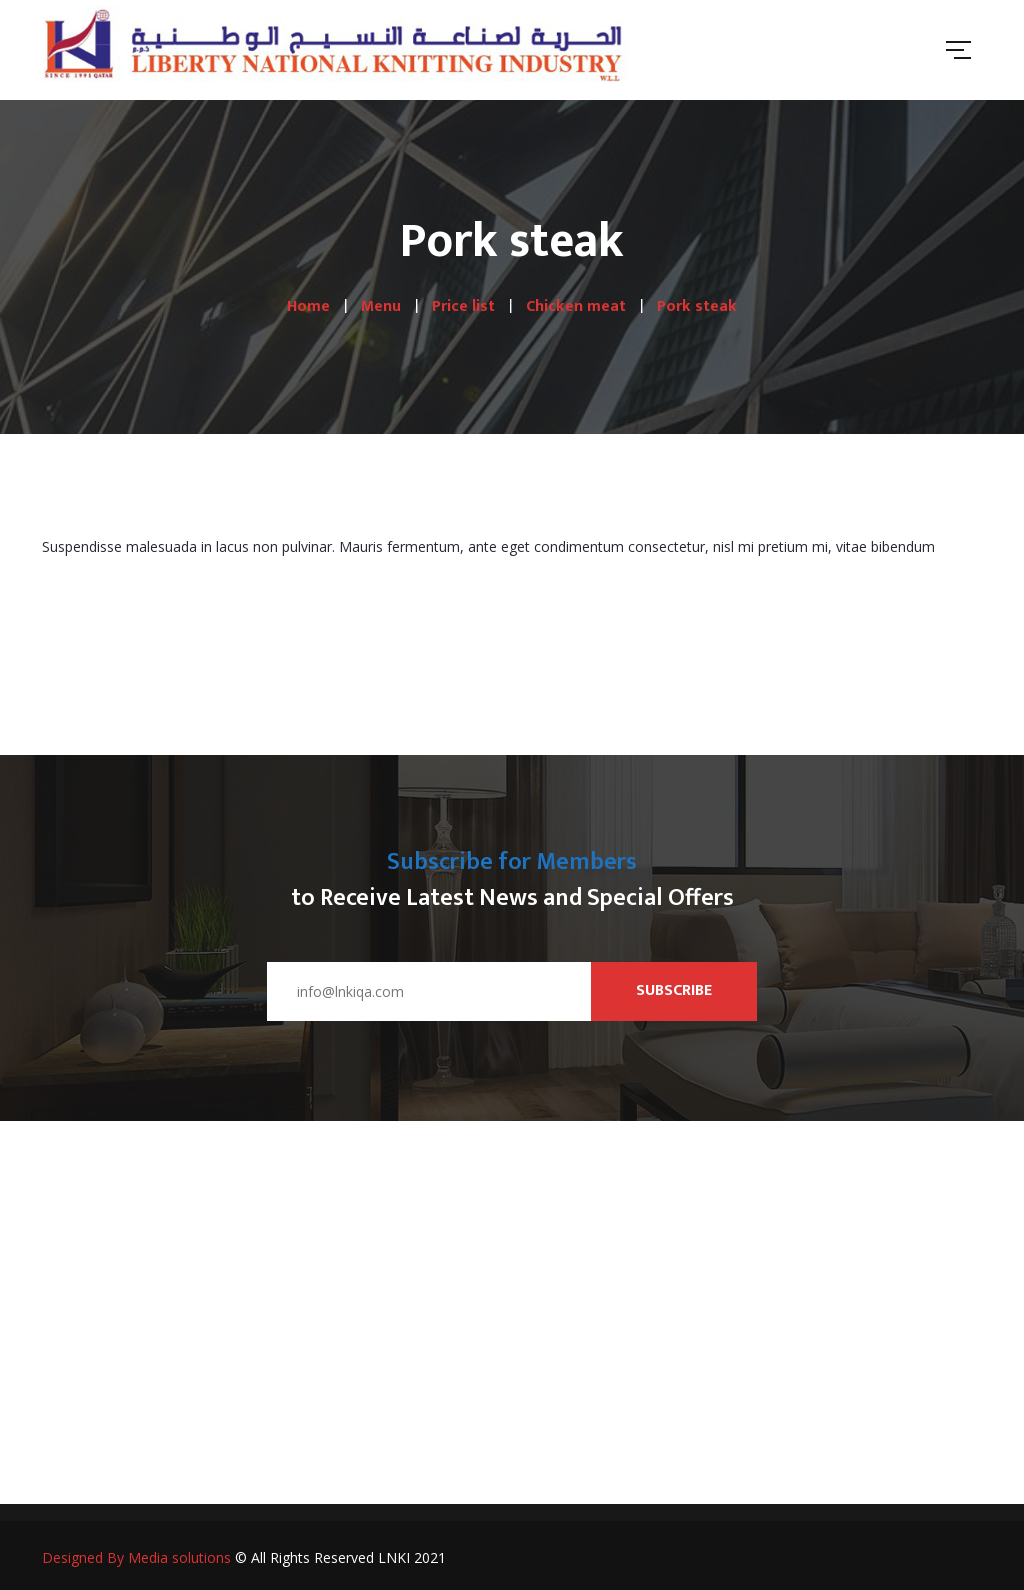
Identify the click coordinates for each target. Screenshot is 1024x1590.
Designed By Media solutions (136, 1557)
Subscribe (674, 990)
